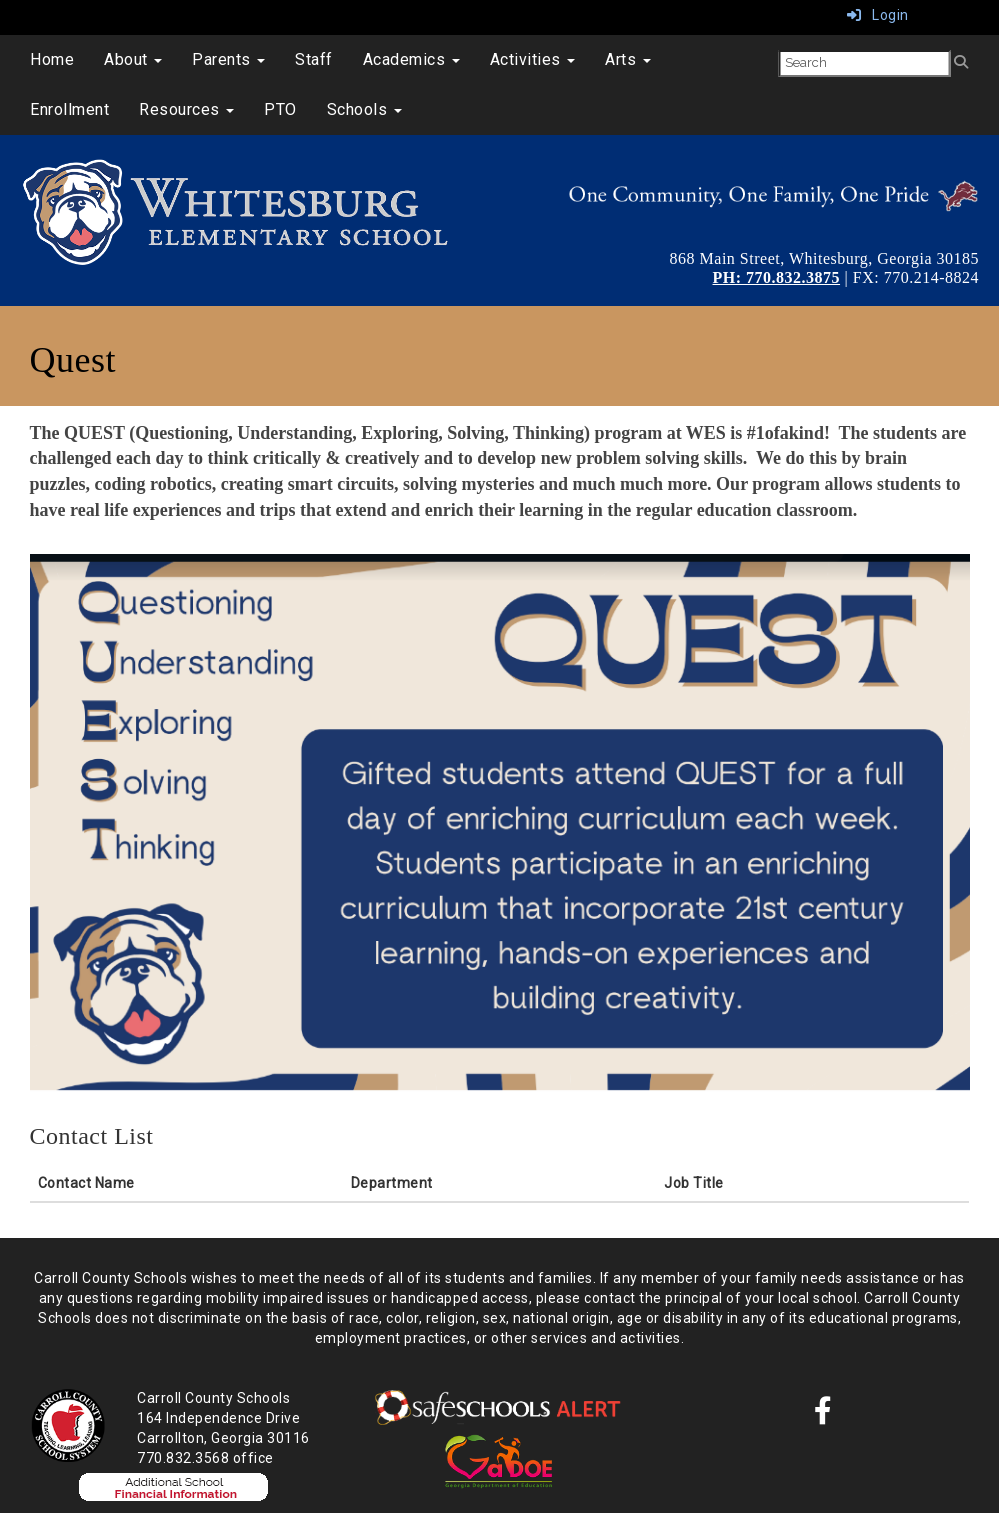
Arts (628, 59)
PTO (280, 109)
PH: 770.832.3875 (777, 277)
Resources (186, 109)
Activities (533, 59)
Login (878, 15)
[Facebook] (823, 1416)
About (133, 59)
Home (52, 59)
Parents (228, 59)
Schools (364, 109)
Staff (314, 59)
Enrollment (69, 109)
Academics (411, 59)
